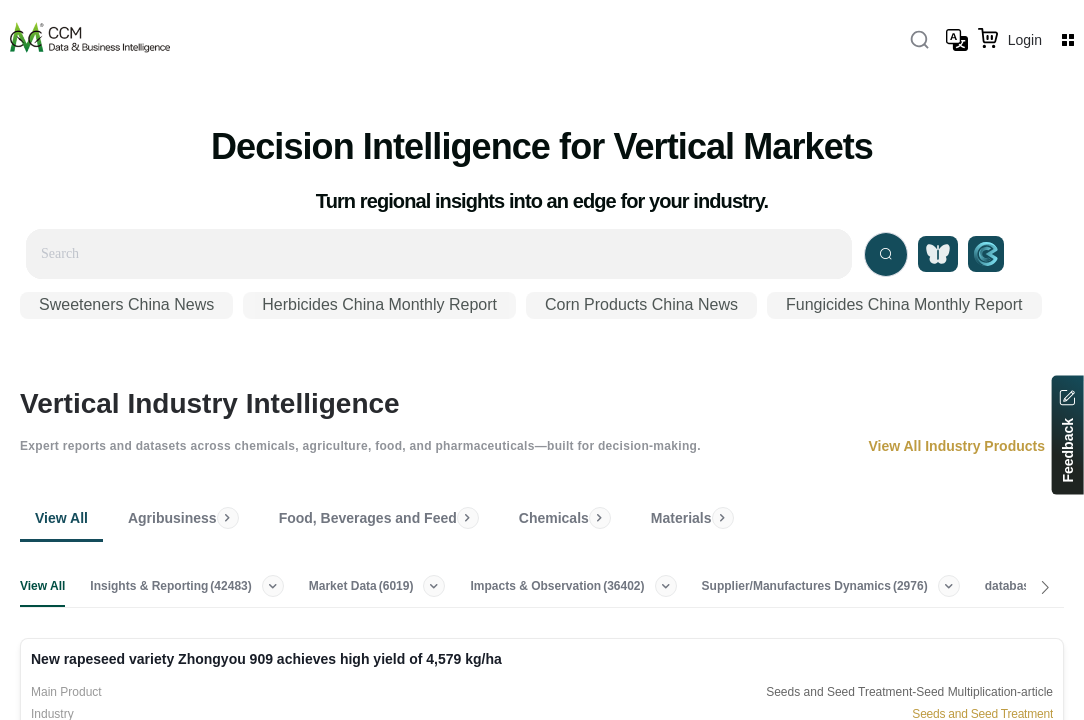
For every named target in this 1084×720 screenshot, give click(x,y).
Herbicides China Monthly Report (379, 304)
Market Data (363, 586)
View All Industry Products (966, 446)
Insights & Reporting (173, 586)
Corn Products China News (641, 304)
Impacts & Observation (560, 586)
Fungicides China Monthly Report (904, 304)
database (1024, 586)
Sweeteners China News (126, 304)
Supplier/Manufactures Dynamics (817, 586)
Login (1025, 40)
